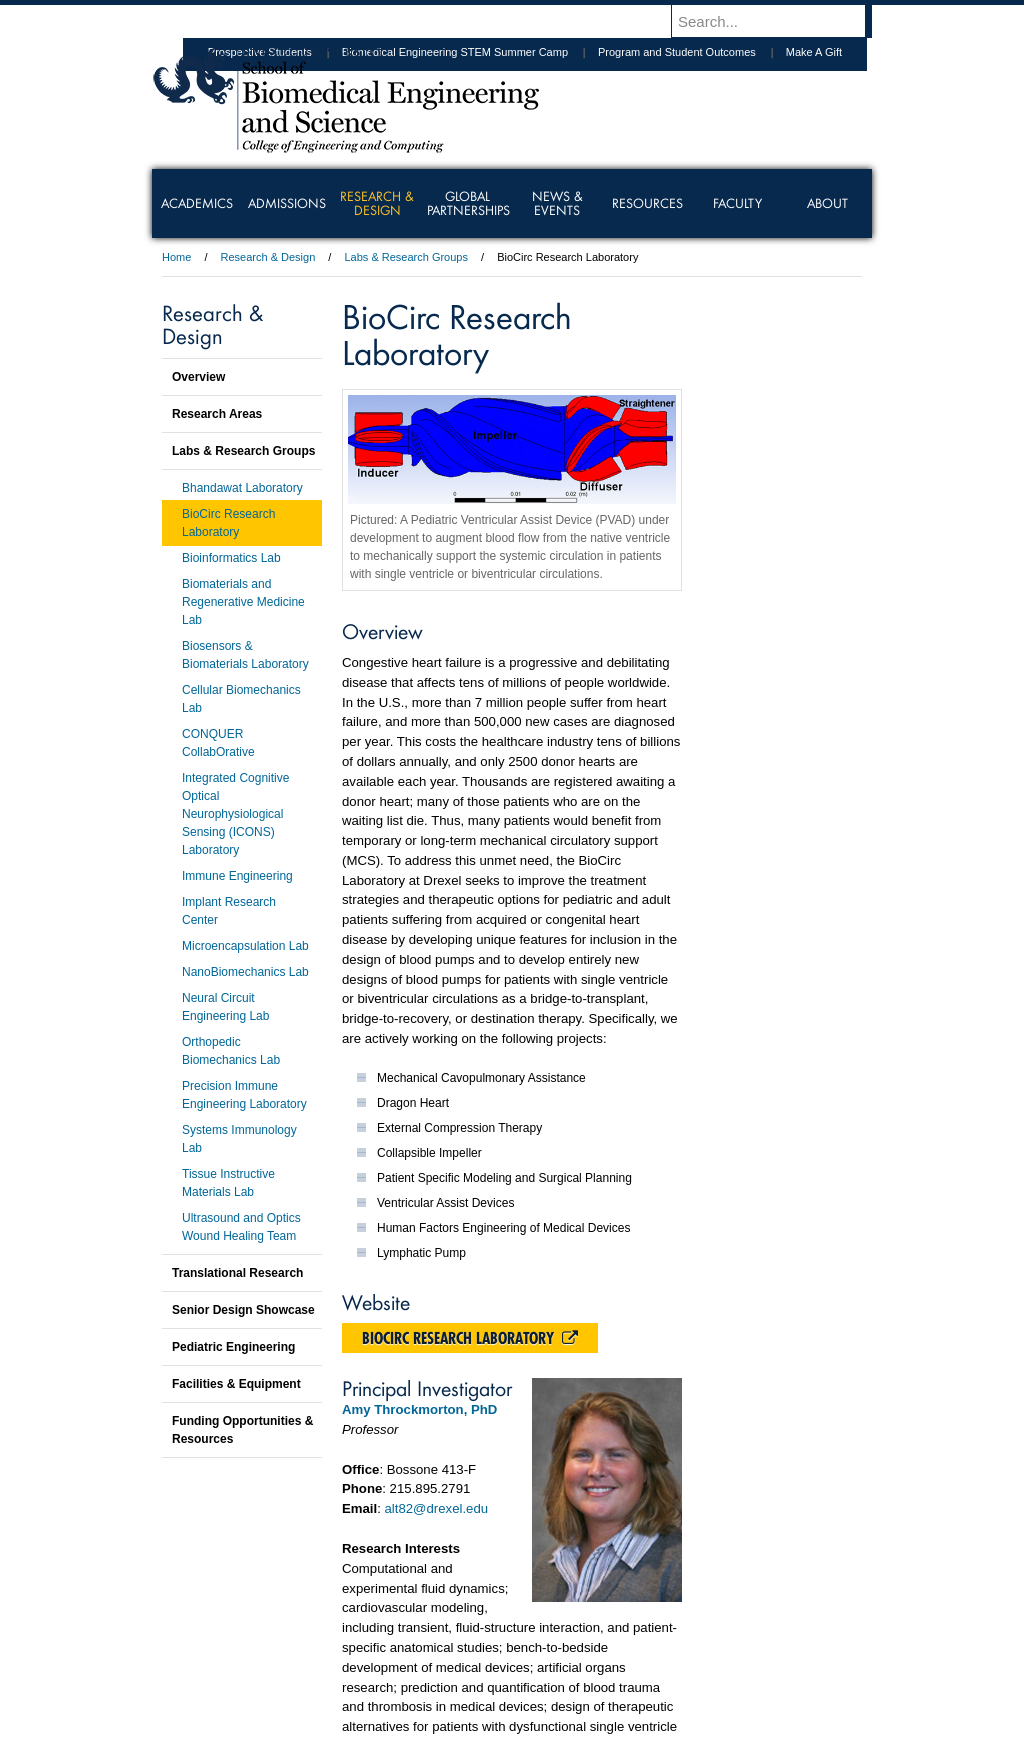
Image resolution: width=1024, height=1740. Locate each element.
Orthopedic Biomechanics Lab (231, 1051)
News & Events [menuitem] (557, 203)
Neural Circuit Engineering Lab (225, 1007)
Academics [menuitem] (197, 203)
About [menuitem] (827, 203)
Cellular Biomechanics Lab (241, 699)
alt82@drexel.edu (437, 1508)
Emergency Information (495, 1690)
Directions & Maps (654, 1670)
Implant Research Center (229, 911)
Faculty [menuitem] (737, 203)
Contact (577, 1670)
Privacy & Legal (506, 1670)
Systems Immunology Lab (239, 1139)
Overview (198, 377)
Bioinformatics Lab (231, 558)
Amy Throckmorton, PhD (419, 1409)
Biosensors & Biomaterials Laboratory (245, 655)
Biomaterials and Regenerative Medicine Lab (243, 602)
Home (176, 257)
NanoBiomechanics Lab (245, 972)
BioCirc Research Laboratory (470, 1338)
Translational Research (237, 1273)
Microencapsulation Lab (245, 946)
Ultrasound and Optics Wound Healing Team (241, 1227)
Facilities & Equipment (236, 1384)
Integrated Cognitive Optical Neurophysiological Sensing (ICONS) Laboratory (235, 814)
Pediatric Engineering (233, 1347)
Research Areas (217, 414)
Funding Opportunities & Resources (242, 1430)
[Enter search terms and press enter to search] (781, 21)
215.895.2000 (685, 1724)
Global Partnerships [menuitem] (468, 203)
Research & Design (268, 257)
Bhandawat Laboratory (242, 488)
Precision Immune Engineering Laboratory (244, 1095)
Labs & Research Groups (406, 257)
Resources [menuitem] (647, 203)
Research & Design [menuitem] (377, 203)
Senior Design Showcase (243, 1310)
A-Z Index (313, 1670)
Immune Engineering (237, 876)
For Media (376, 1670)
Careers (434, 1670)
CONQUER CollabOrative (218, 743)
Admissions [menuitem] (287, 203)
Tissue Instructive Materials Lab (228, 1183)
